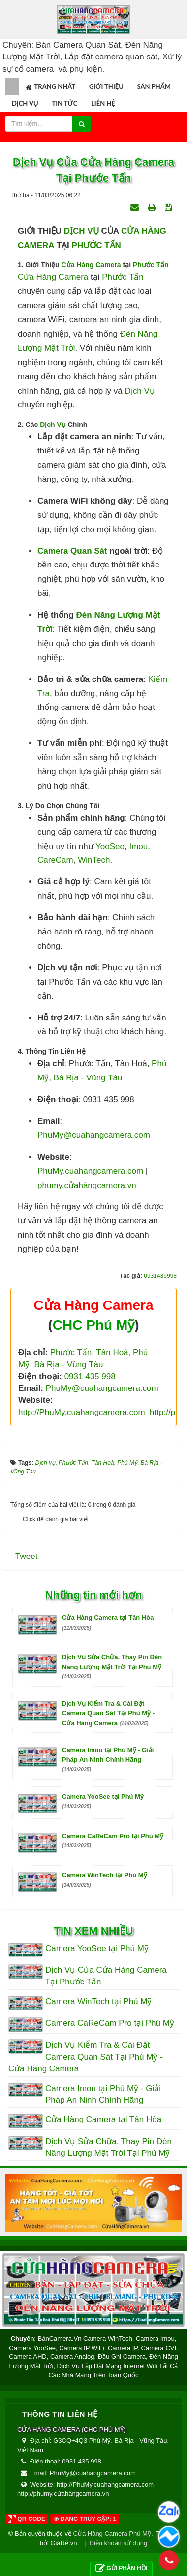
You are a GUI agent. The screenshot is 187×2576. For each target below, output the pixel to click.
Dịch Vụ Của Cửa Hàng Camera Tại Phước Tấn (106, 1975)
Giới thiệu (106, 86)
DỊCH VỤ (81, 231)
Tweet (26, 1556)
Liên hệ (103, 103)
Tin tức (64, 103)
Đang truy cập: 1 (84, 2519)
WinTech (94, 860)
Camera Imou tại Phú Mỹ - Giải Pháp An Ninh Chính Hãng (108, 1759)
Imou (138, 846)
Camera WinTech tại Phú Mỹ (98, 2001)
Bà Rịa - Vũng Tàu (88, 1077)
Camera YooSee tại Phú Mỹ (97, 1948)
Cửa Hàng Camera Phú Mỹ (112, 2533)
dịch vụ (140, 391)
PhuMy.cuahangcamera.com (90, 1171)
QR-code (26, 2519)
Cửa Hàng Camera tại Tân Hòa (103, 2119)
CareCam (55, 860)
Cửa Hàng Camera (91, 265)
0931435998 (160, 1276)
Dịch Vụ (53, 424)
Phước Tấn (151, 265)
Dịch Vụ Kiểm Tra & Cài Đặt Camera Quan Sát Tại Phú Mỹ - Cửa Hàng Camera (108, 1713)
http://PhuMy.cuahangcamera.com (82, 1412)
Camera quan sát (72, 551)
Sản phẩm (154, 86)
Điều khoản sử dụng (119, 2543)
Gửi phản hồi (121, 2568)
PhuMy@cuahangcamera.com (93, 1135)
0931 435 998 (90, 1376)
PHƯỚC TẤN (96, 245)
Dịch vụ (25, 103)
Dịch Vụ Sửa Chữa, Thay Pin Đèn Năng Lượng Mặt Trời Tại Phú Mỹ (112, 1666)
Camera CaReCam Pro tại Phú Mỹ (109, 2023)
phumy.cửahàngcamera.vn (86, 1185)
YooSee (110, 846)
